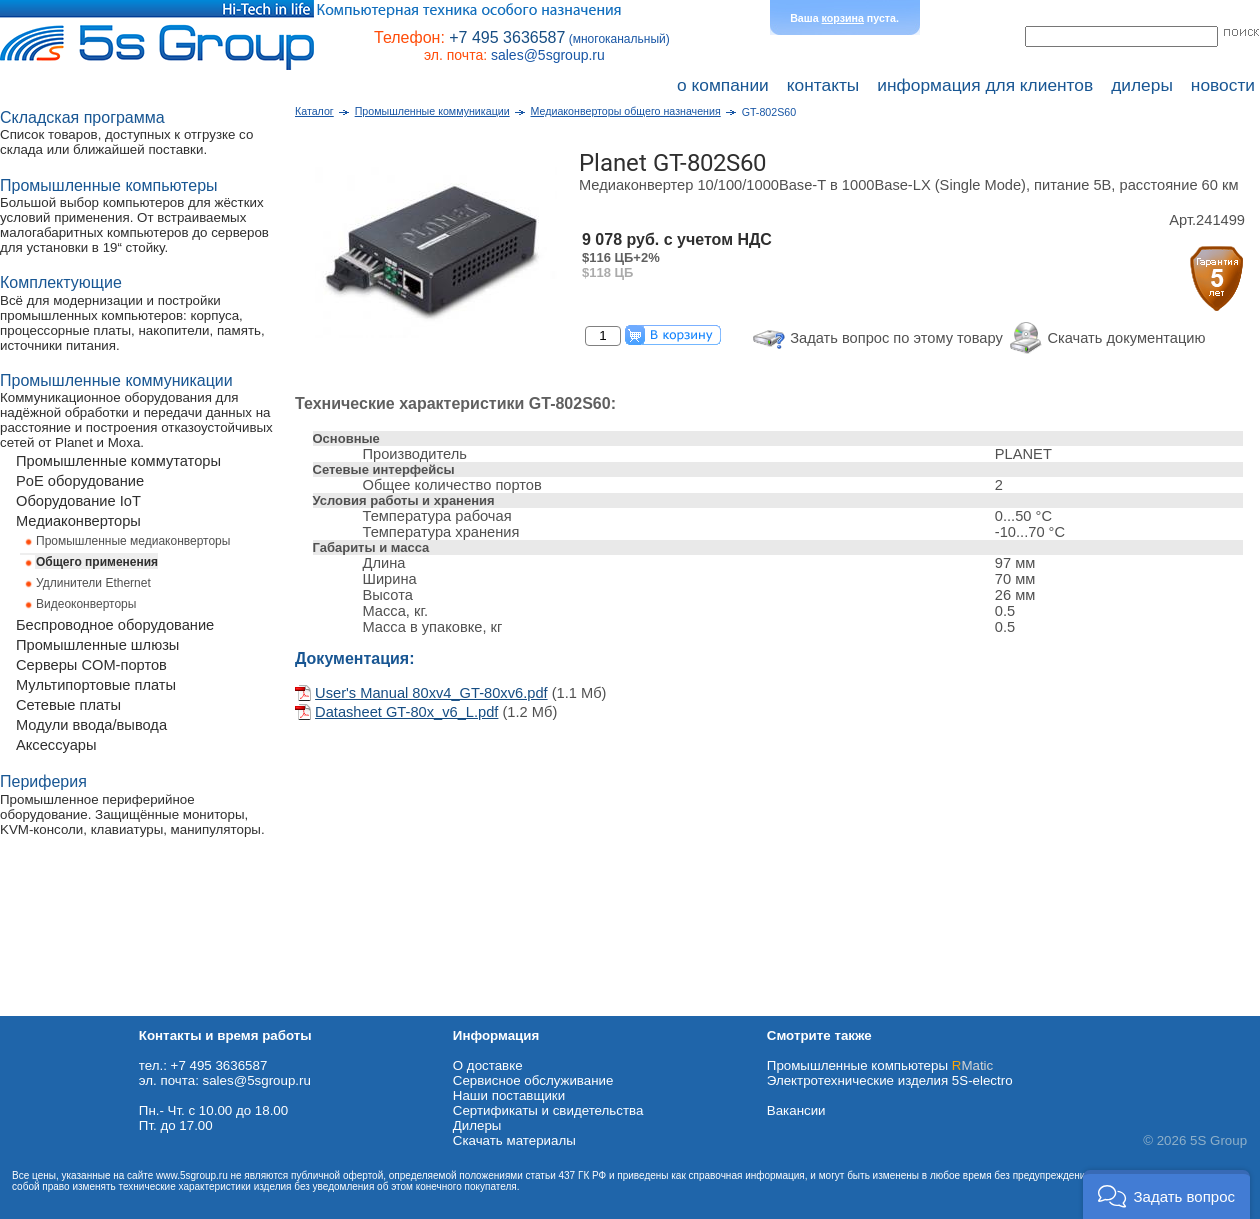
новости (1223, 85)
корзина (843, 18)
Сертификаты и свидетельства (548, 1110)
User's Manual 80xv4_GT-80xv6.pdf (431, 693)
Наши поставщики (509, 1095)
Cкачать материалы (514, 1140)
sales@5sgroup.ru (548, 55)
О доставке (488, 1065)
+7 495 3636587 (507, 37)
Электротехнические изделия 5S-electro (890, 1080)
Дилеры (477, 1125)
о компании (723, 85)
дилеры (1142, 85)
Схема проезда (47, 1008)
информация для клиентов (985, 85)
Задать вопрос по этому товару (896, 338)
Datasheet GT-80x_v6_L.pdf (406, 712)
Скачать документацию (1126, 338)
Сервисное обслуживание (533, 1080)
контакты (823, 85)
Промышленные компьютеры (880, 1065)
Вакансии (796, 1110)
